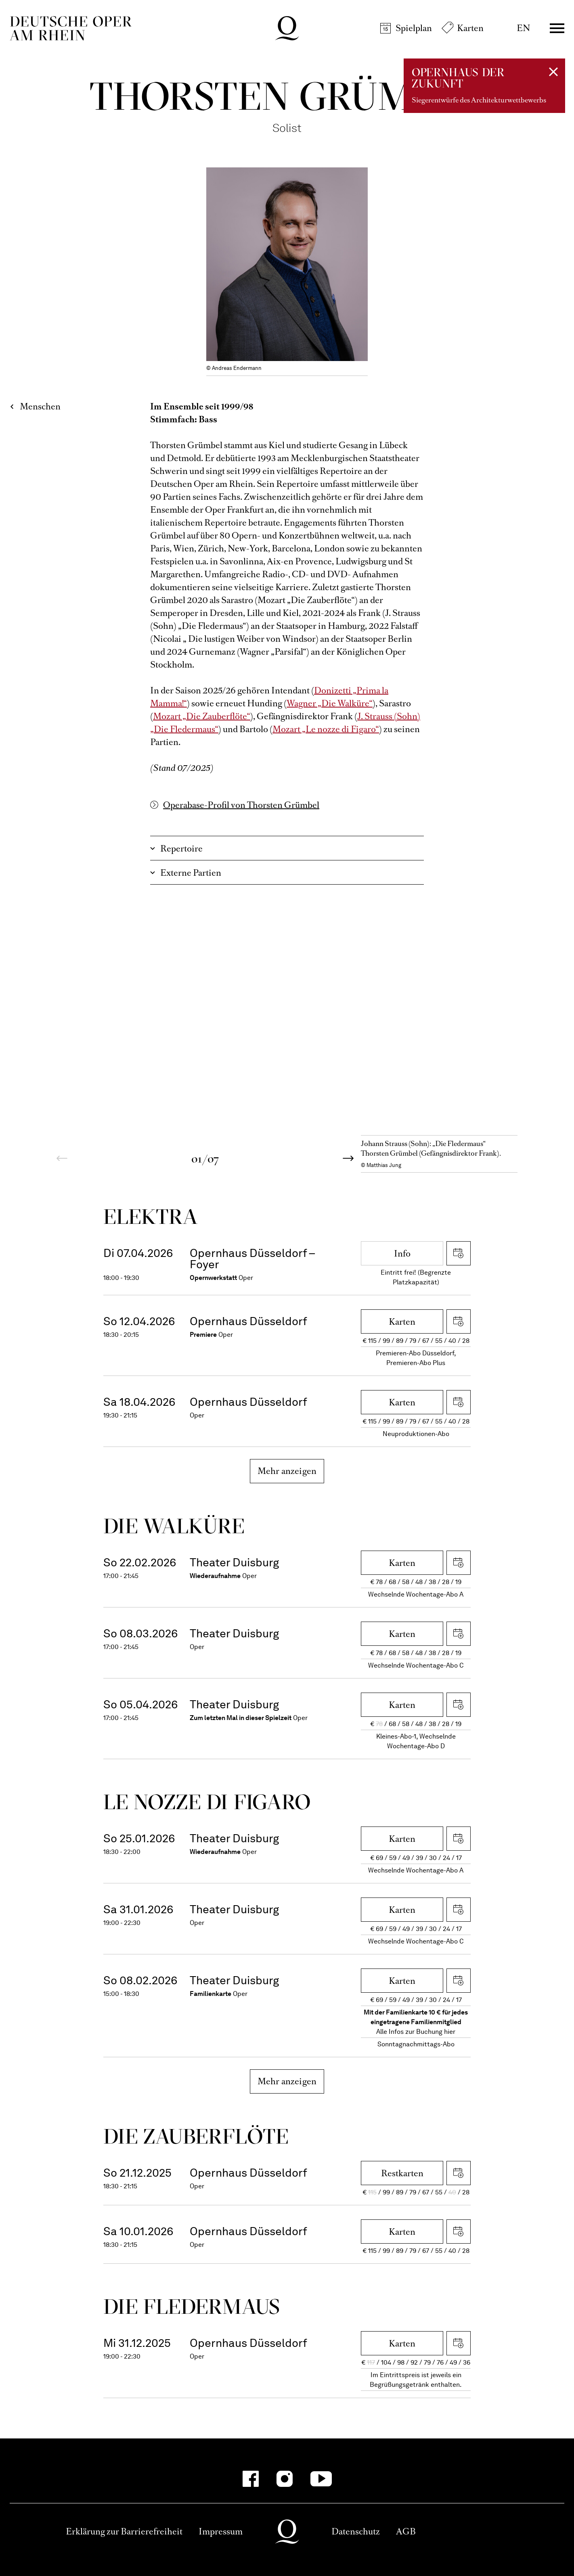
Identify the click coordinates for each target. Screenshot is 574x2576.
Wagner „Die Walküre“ (330, 703)
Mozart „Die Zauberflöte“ (201, 716)
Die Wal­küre (174, 1526)
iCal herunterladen (458, 1253)
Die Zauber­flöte (196, 2136)
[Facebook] (251, 2479)
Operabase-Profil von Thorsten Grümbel (241, 805)
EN (523, 28)
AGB (406, 2531)
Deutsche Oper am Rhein (71, 28)
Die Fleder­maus (191, 2306)
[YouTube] (321, 2479)
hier (449, 2031)
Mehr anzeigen (287, 1471)
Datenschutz (355, 2531)
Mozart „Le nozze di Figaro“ (325, 729)
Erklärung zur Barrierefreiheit (124, 2531)
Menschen (40, 406)
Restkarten (402, 2173)
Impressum (221, 2531)
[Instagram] (285, 2479)
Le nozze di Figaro (207, 1802)
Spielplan (414, 28)
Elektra (150, 1216)
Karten (470, 28)
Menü (557, 28)
